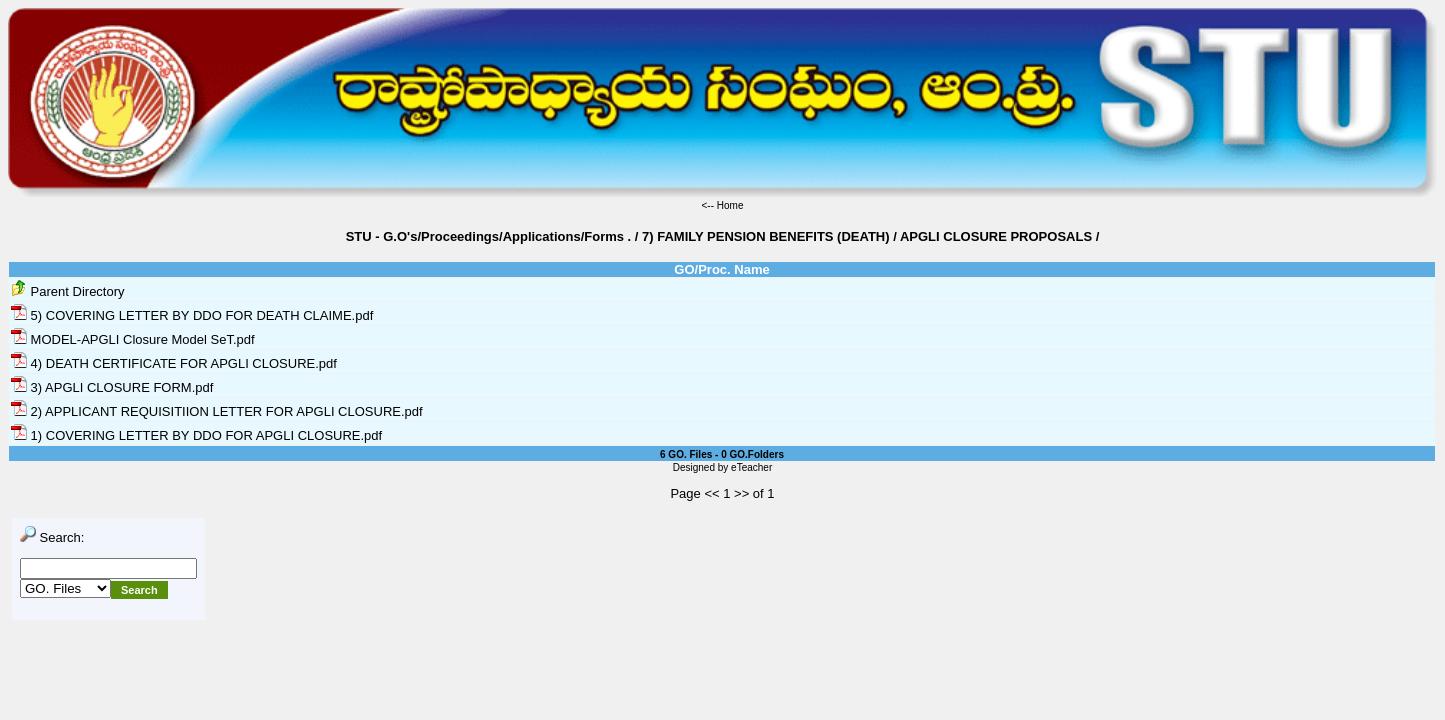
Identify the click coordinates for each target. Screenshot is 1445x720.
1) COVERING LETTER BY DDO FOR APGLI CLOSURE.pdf (196, 435)
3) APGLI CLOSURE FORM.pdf (112, 387)
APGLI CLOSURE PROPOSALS (996, 236)
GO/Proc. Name (721, 269)
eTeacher (751, 467)
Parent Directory (68, 291)
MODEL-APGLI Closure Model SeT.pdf (133, 339)
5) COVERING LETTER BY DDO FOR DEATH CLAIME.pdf (192, 315)
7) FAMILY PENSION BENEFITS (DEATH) (766, 236)
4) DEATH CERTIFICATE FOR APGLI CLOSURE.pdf (174, 363)
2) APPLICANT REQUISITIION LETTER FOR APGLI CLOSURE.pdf (217, 411)
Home (730, 205)
